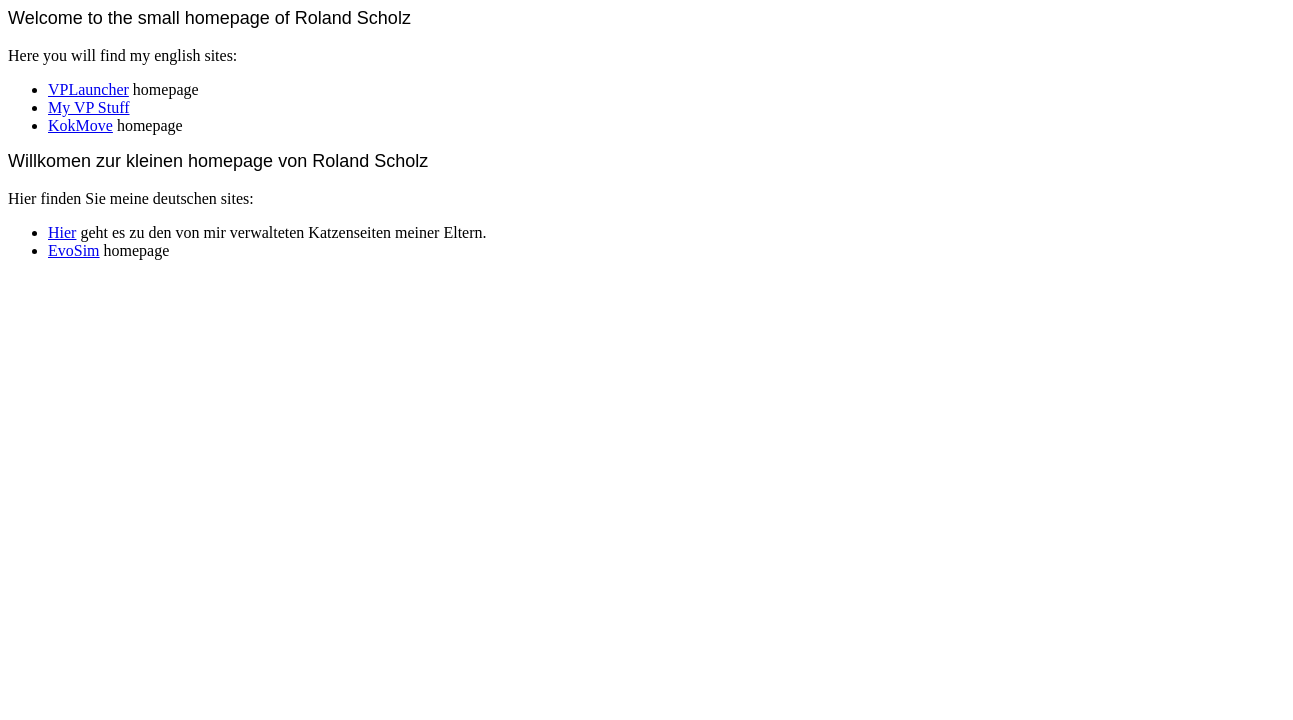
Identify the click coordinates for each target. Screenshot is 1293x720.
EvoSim (74, 250)
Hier (62, 232)
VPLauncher (88, 89)
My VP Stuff (89, 107)
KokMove (80, 125)
